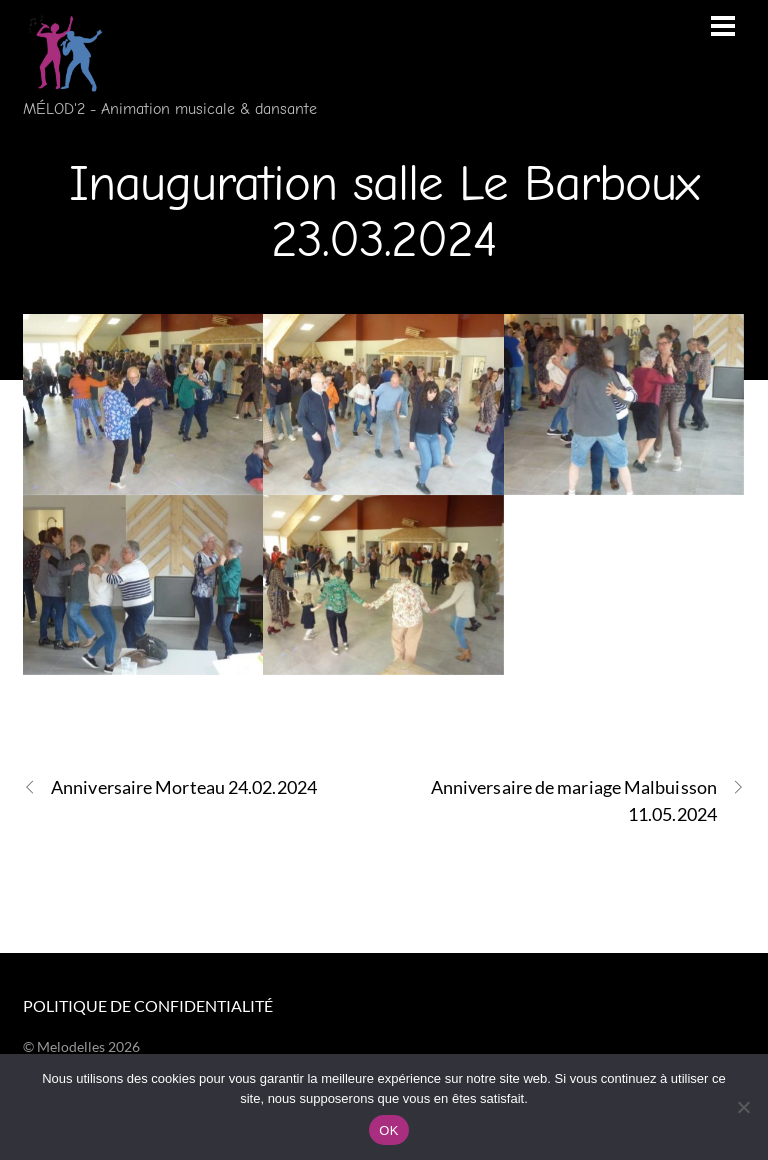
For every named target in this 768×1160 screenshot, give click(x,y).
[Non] (743, 1107)
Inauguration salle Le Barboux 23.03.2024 (383, 211)
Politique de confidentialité (148, 1005)
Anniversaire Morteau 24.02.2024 (170, 787)
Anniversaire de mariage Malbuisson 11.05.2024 (588, 799)
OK (388, 1130)
